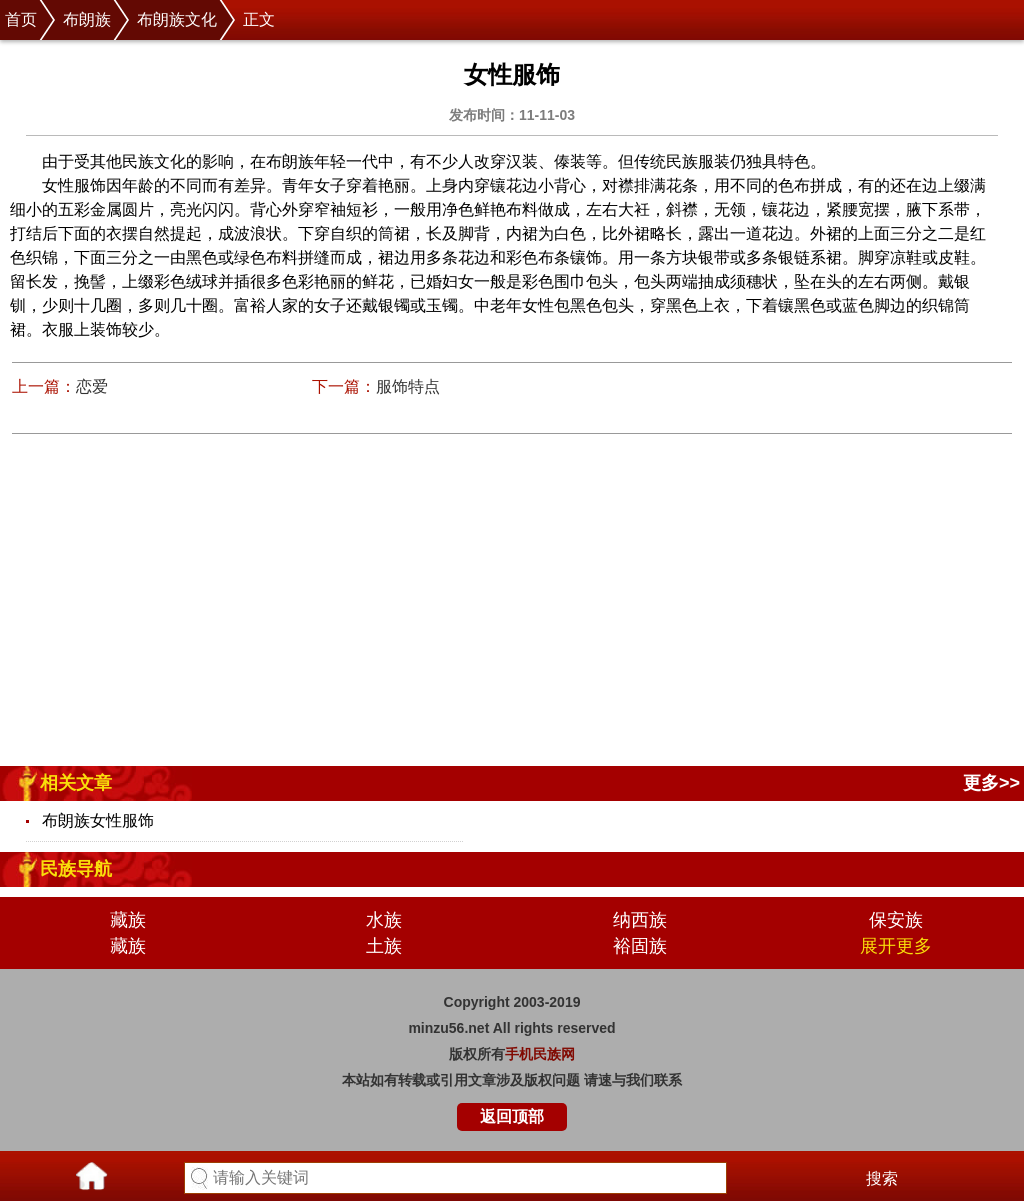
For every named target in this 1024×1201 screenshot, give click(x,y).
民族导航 (76, 869)
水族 (384, 920)
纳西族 (640, 920)
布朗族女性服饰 (98, 820)
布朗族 (87, 19)
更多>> (991, 783)
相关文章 (76, 783)
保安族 (896, 920)
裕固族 (640, 946)
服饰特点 (408, 386)
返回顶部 (512, 1116)
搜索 (882, 1178)
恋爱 (92, 386)
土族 (384, 946)
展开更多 (896, 946)
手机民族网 (540, 1054)
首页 (21, 19)
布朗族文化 (177, 19)
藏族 (128, 920)
